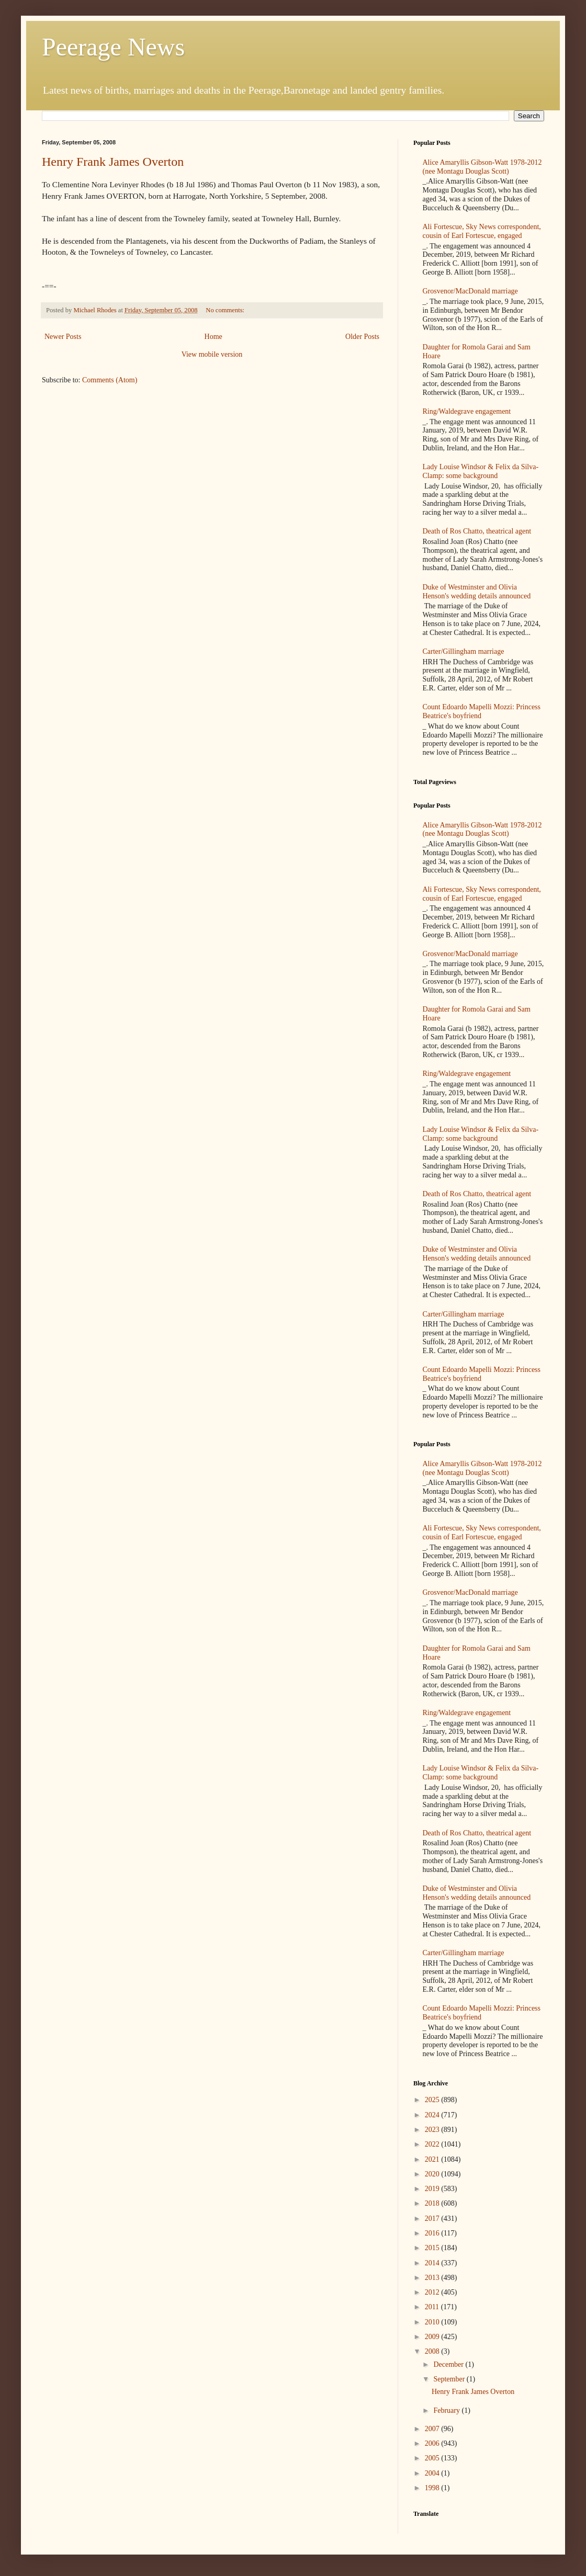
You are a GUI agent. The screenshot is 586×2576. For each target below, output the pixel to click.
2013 (433, 2278)
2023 (433, 2130)
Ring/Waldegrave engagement (467, 411)
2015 (433, 2248)
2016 (433, 2233)
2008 (433, 2351)
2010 (433, 2322)
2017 (433, 2218)
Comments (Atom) (109, 380)
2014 (433, 2263)
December (449, 2364)
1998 (433, 2488)
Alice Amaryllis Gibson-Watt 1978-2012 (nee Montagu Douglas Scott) (482, 166)
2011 (433, 2307)
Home (213, 337)
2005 (433, 2458)
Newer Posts (62, 337)
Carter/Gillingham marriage (463, 651)
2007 (433, 2429)
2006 (433, 2443)
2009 (433, 2337)
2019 (433, 2189)
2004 (433, 2473)
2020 (433, 2174)
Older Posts (362, 337)
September (449, 2379)
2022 (433, 2144)
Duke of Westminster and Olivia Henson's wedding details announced (477, 591)
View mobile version (212, 354)
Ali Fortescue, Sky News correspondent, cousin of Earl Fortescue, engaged (482, 231)
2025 (433, 2100)
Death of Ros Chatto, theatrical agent (477, 531)
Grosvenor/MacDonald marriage (470, 291)
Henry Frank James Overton (113, 161)
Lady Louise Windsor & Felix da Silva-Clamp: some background (481, 471)
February (447, 2410)
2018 (433, 2203)
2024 (433, 2115)
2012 (433, 2292)
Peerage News (113, 47)
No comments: (226, 310)
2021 (433, 2159)
